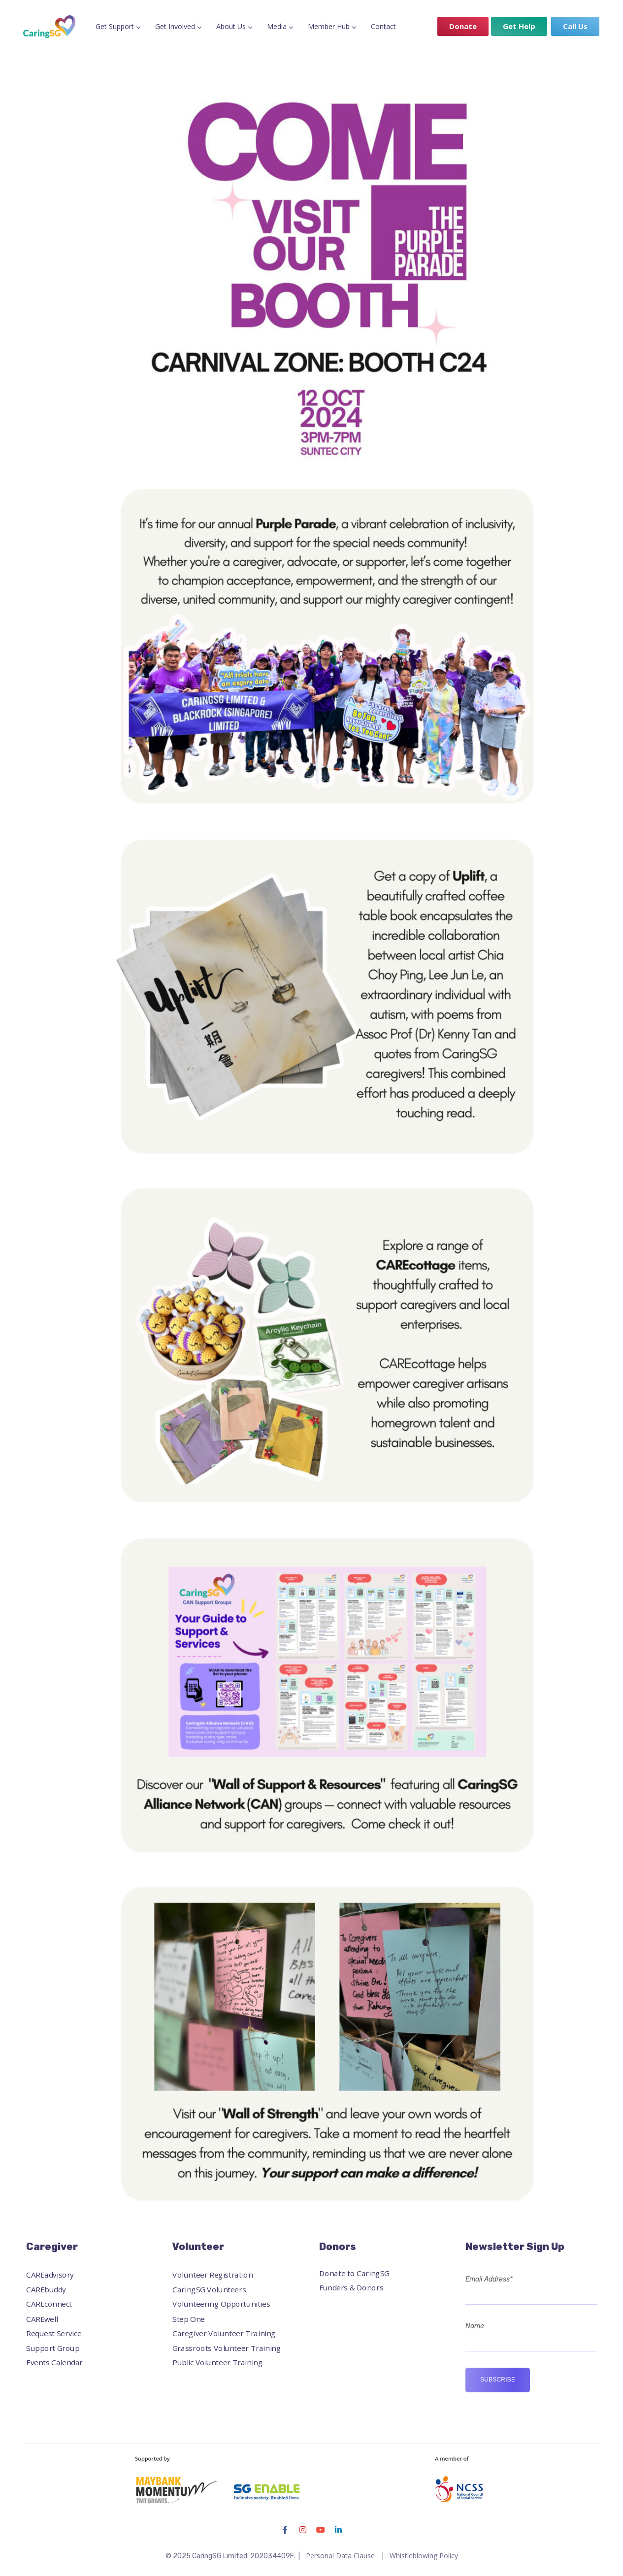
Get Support (115, 26)
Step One (188, 2319)
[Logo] (49, 26)
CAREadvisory (50, 2275)
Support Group (52, 2348)
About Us (231, 26)
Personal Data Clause (340, 2555)
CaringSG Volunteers (209, 2289)
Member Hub (329, 26)
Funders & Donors (351, 2288)
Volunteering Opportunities (221, 2304)
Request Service (53, 2333)
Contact (383, 26)
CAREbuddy (46, 2289)
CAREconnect (49, 2304)
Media (277, 26)
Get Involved (175, 26)
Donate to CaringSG (354, 2273)
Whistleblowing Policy (424, 2555)
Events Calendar (54, 2362)
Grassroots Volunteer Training (226, 2348)
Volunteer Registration (212, 2275)
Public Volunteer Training (217, 2362)
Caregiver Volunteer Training (224, 2333)
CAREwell (42, 2319)
